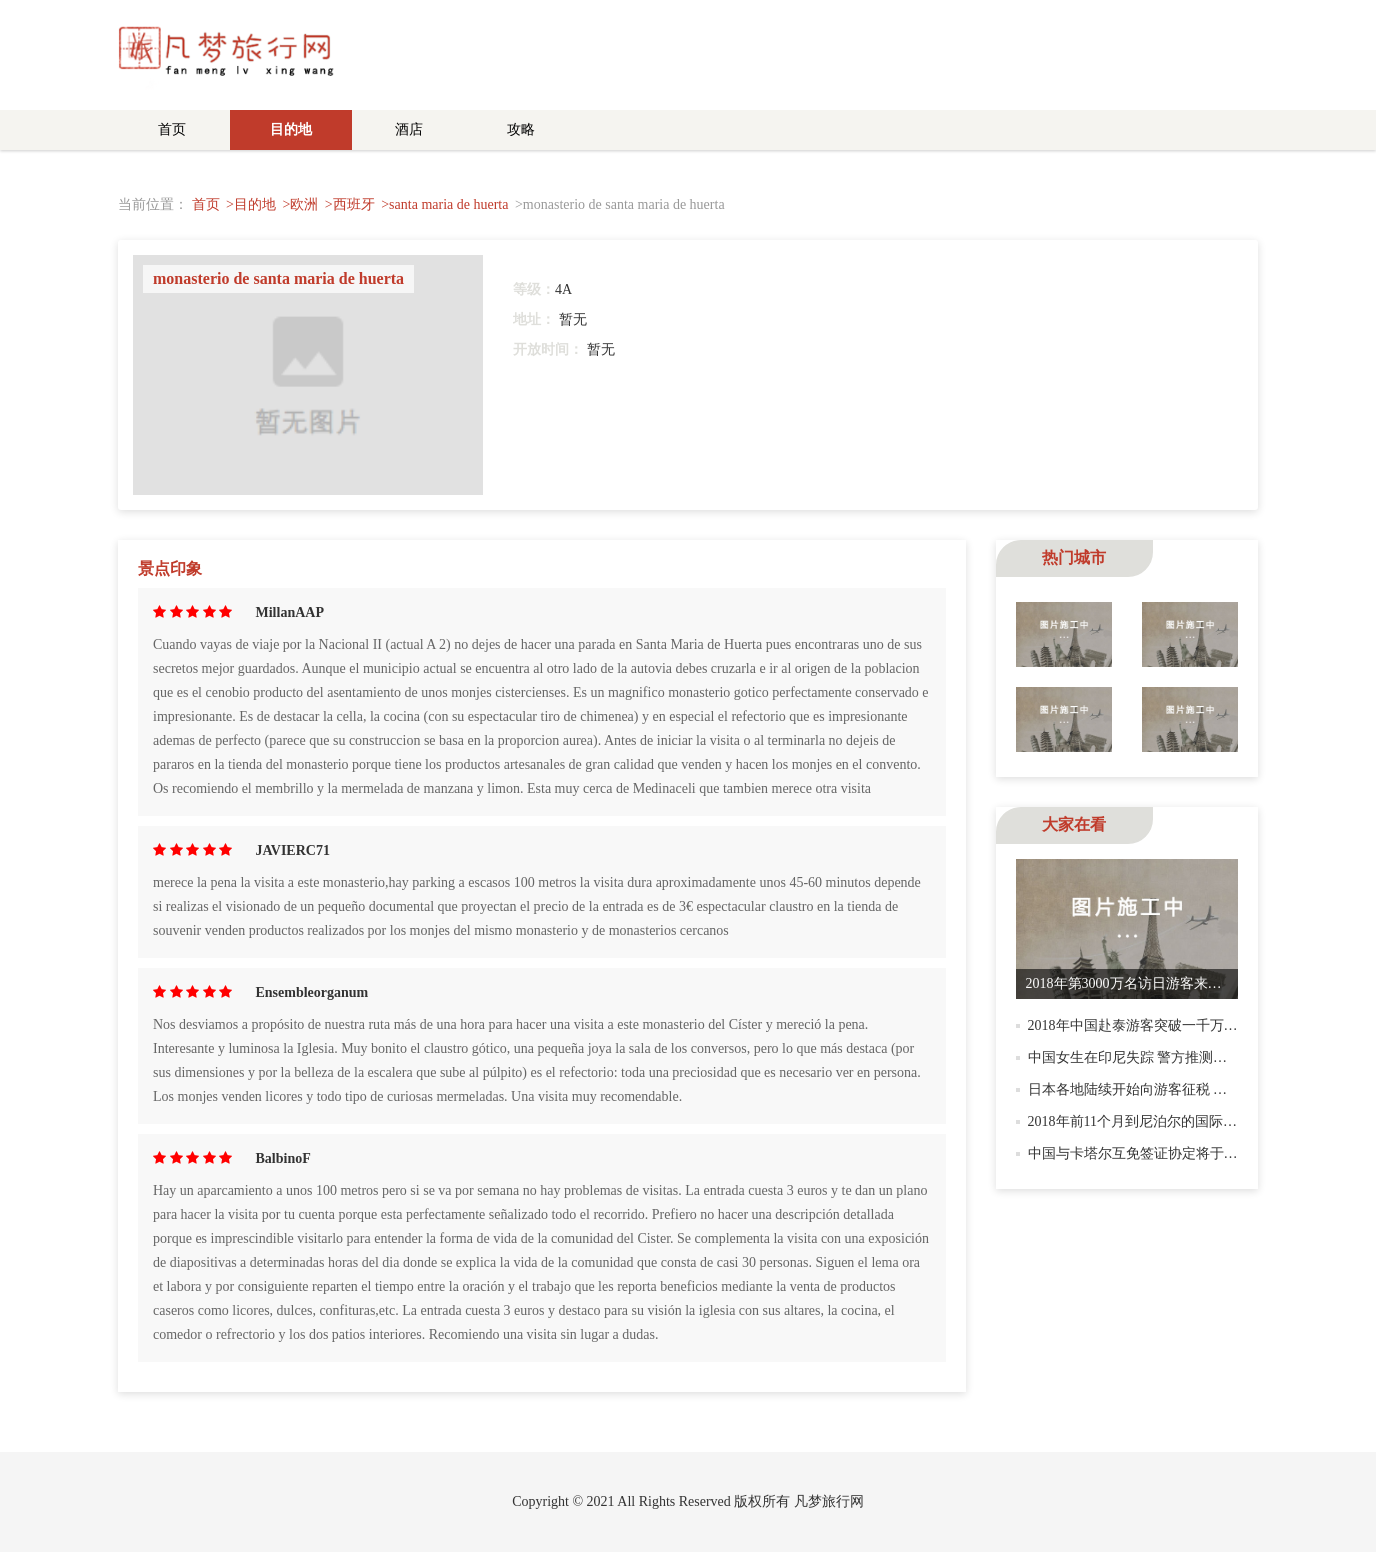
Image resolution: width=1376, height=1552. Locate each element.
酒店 (409, 129)
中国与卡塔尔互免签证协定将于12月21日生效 (1168, 1153)
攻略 (521, 129)
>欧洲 (300, 204)
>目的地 (251, 204)
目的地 (291, 129)
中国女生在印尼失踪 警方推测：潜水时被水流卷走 (1184, 1057)
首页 (172, 129)
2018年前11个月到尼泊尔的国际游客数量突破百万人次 (1195, 1121)
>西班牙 (350, 204)
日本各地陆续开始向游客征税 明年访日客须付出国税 (1191, 1089)
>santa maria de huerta (444, 204)
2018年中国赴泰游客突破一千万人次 (1140, 1025)
